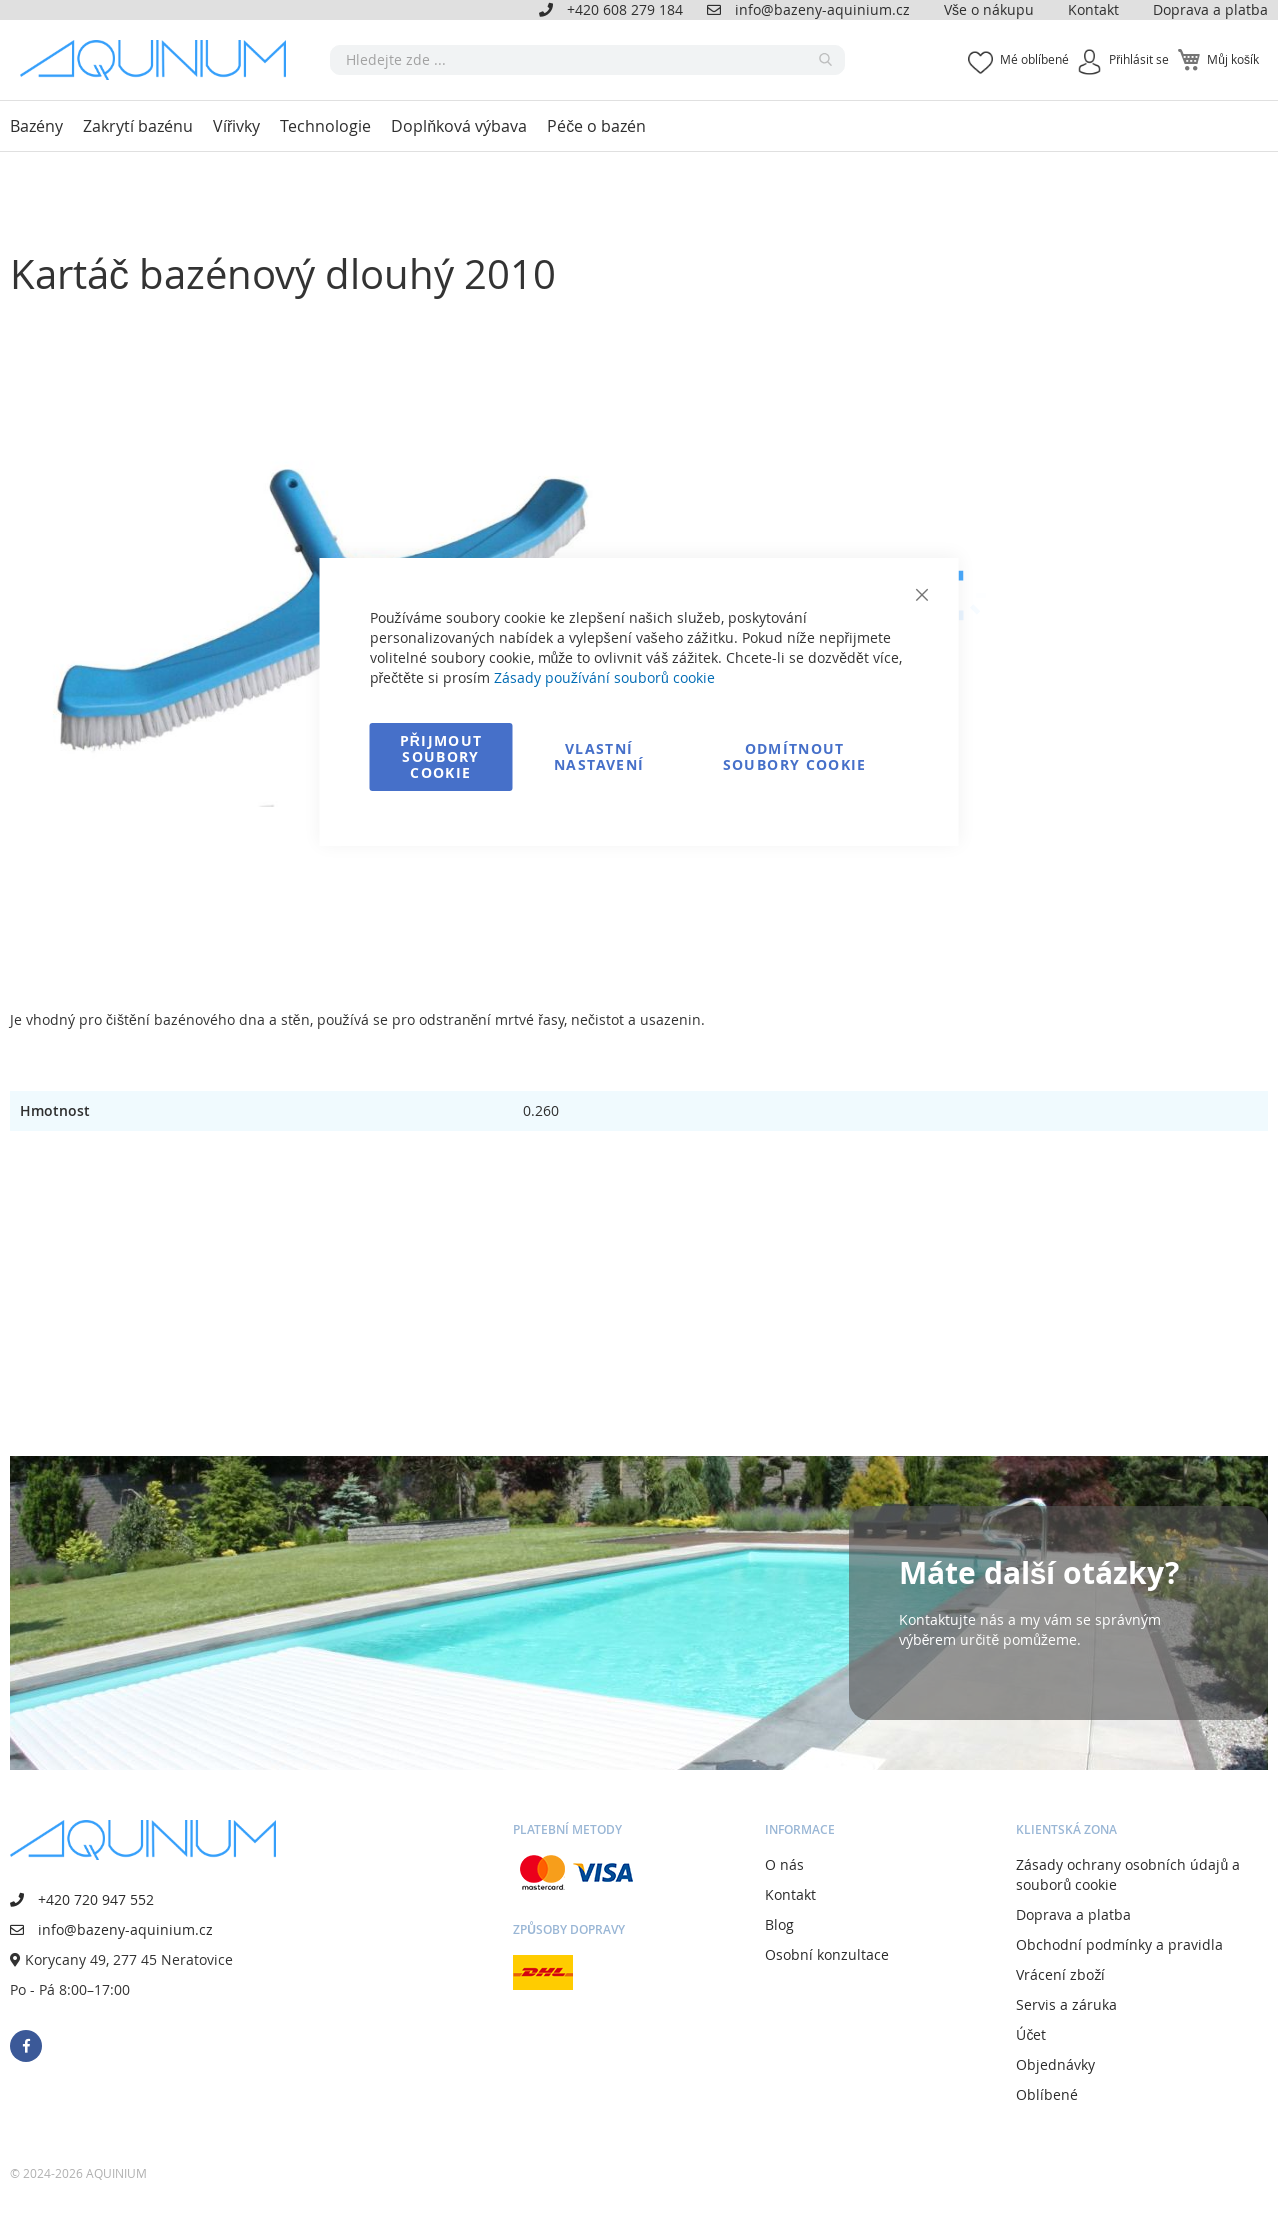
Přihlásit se (1139, 59)
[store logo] (160, 60)
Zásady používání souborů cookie (604, 677)
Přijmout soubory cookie (441, 756)
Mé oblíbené (1034, 59)
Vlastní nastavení (599, 756)
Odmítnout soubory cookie (795, 756)
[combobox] (588, 60)
